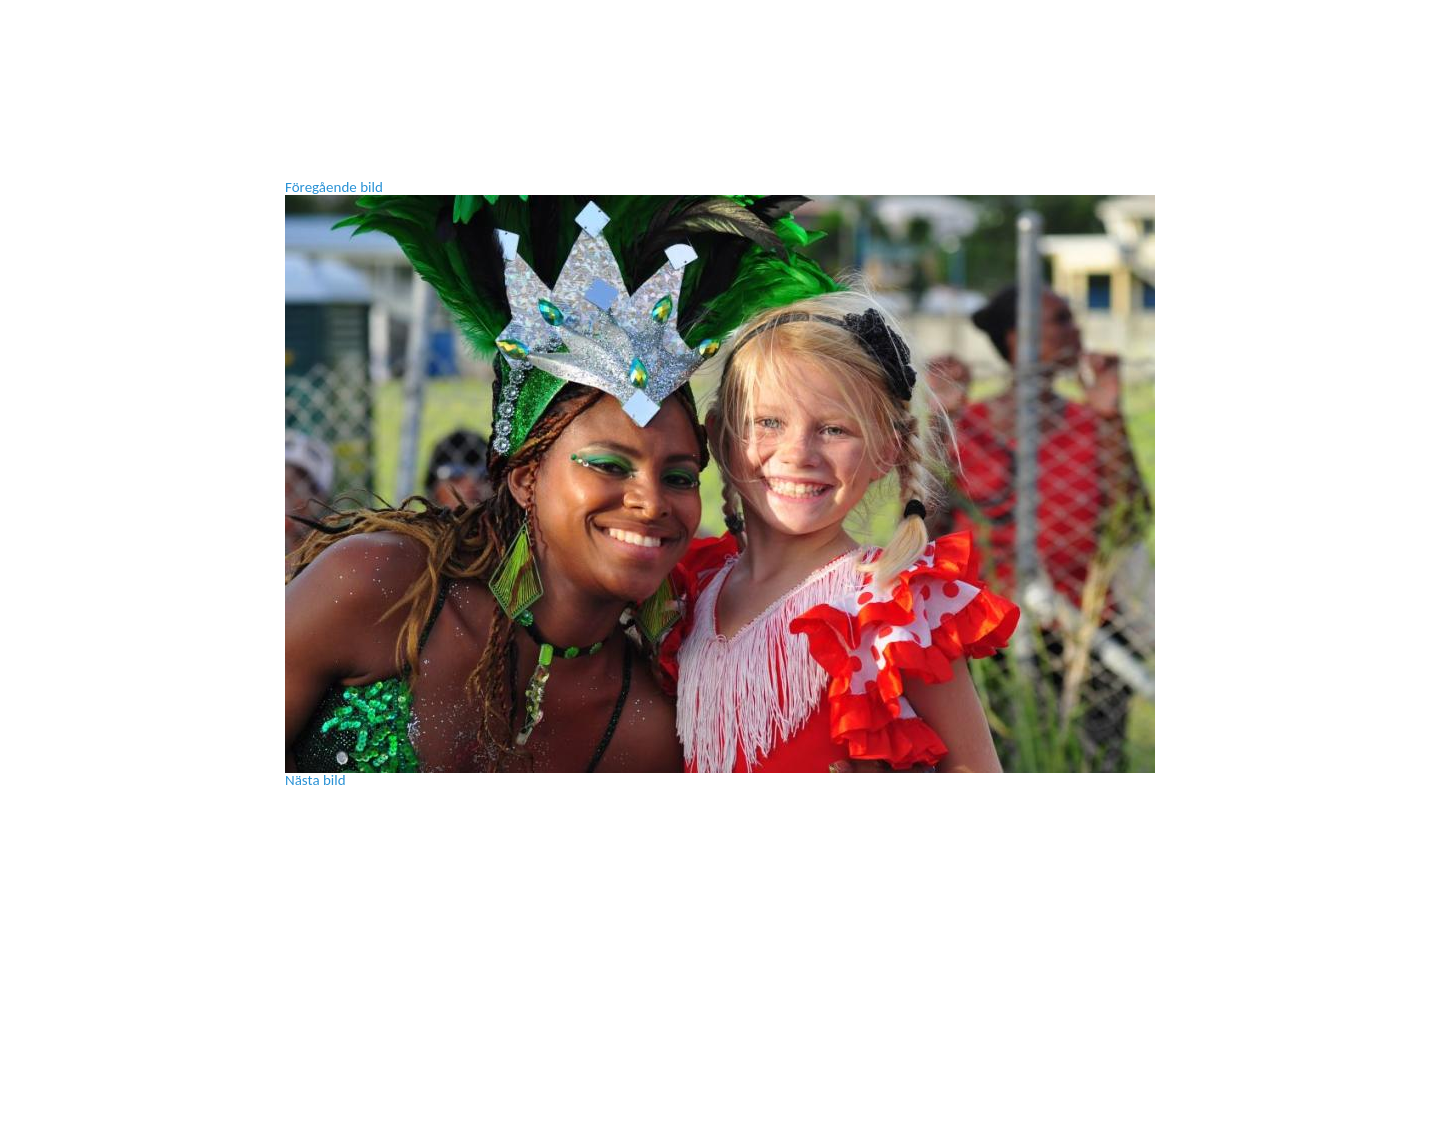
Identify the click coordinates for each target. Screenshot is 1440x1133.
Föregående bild (334, 187)
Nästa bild (315, 780)
